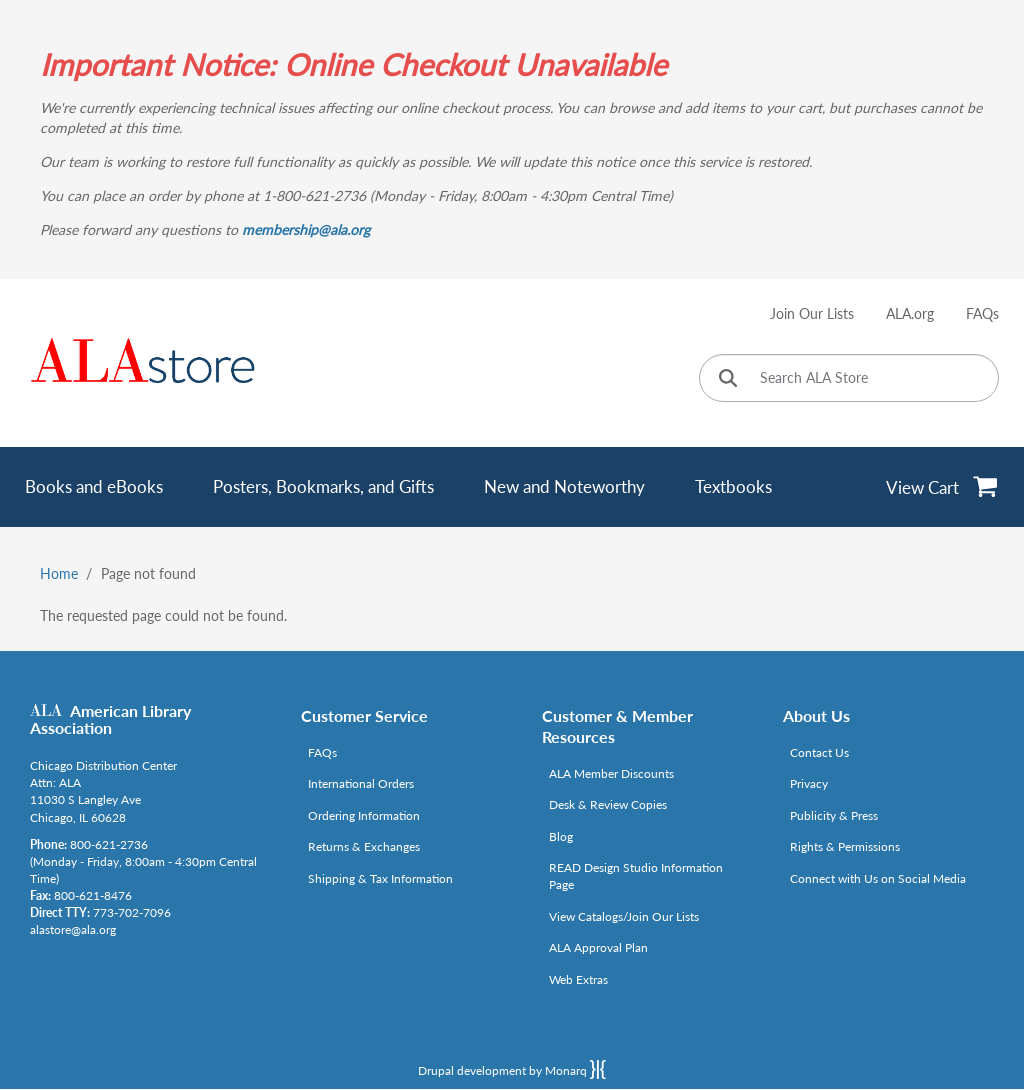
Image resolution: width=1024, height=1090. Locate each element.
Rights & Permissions (845, 846)
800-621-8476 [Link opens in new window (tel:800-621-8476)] (93, 895)
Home (59, 573)
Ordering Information (364, 815)
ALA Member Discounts (611, 773)
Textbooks (733, 486)
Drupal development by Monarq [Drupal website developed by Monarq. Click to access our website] (512, 1069)
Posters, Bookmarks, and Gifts (323, 486)
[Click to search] (728, 379)
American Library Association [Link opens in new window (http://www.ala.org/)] (110, 719)
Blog (561, 836)
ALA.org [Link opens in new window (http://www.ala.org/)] (910, 313)
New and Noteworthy (564, 486)
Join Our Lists (812, 313)
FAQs (982, 313)
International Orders (361, 783)
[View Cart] (942, 487)
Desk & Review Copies (608, 804)
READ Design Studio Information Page (636, 876)
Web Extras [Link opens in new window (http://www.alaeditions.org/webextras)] (578, 979)
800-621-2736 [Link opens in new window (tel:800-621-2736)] (109, 844)
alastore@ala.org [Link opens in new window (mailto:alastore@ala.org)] (73, 929)
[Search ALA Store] (849, 378)
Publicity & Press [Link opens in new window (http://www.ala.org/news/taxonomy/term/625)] (834, 815)
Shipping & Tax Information (380, 878)
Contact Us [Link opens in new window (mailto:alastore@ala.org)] (819, 752)
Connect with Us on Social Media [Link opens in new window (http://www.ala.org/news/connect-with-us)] (878, 878)
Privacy (809, 783)
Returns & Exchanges (364, 846)
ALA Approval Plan (598, 947)
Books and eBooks (94, 486)
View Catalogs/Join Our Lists (624, 916)
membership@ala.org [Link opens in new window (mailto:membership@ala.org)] (306, 229)
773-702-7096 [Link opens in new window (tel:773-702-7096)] (132, 912)
